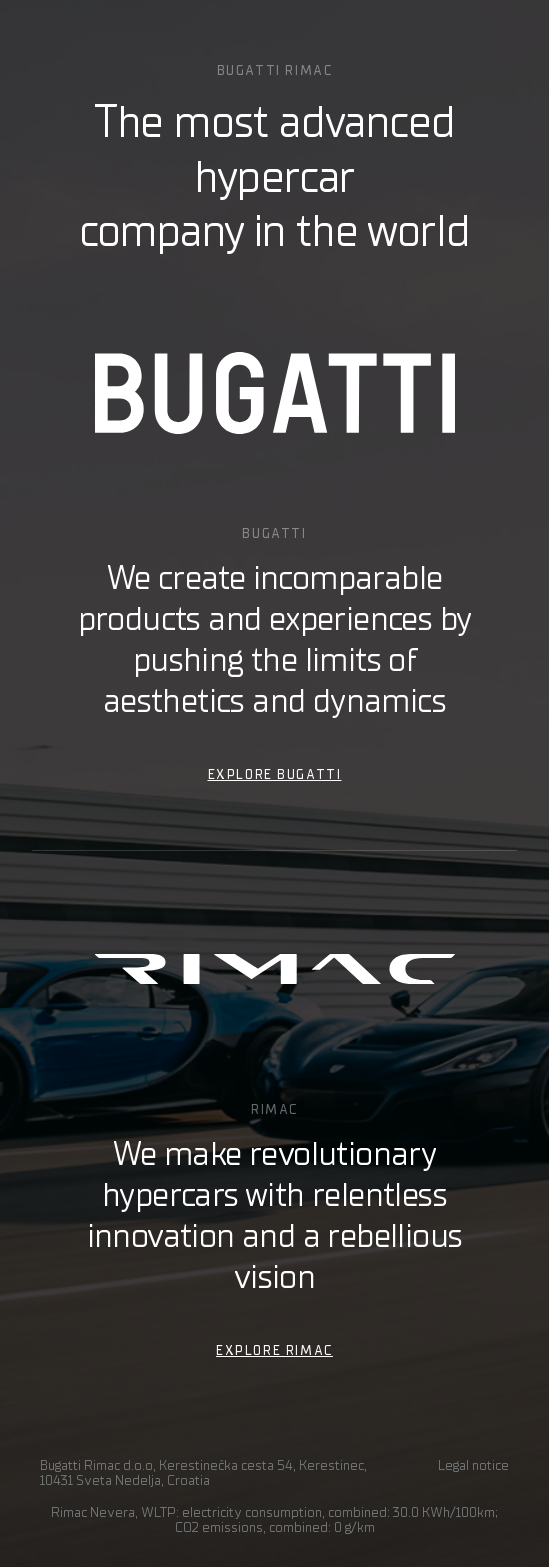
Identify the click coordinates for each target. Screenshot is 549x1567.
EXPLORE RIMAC (274, 1350)
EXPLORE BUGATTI (275, 774)
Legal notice (473, 1465)
